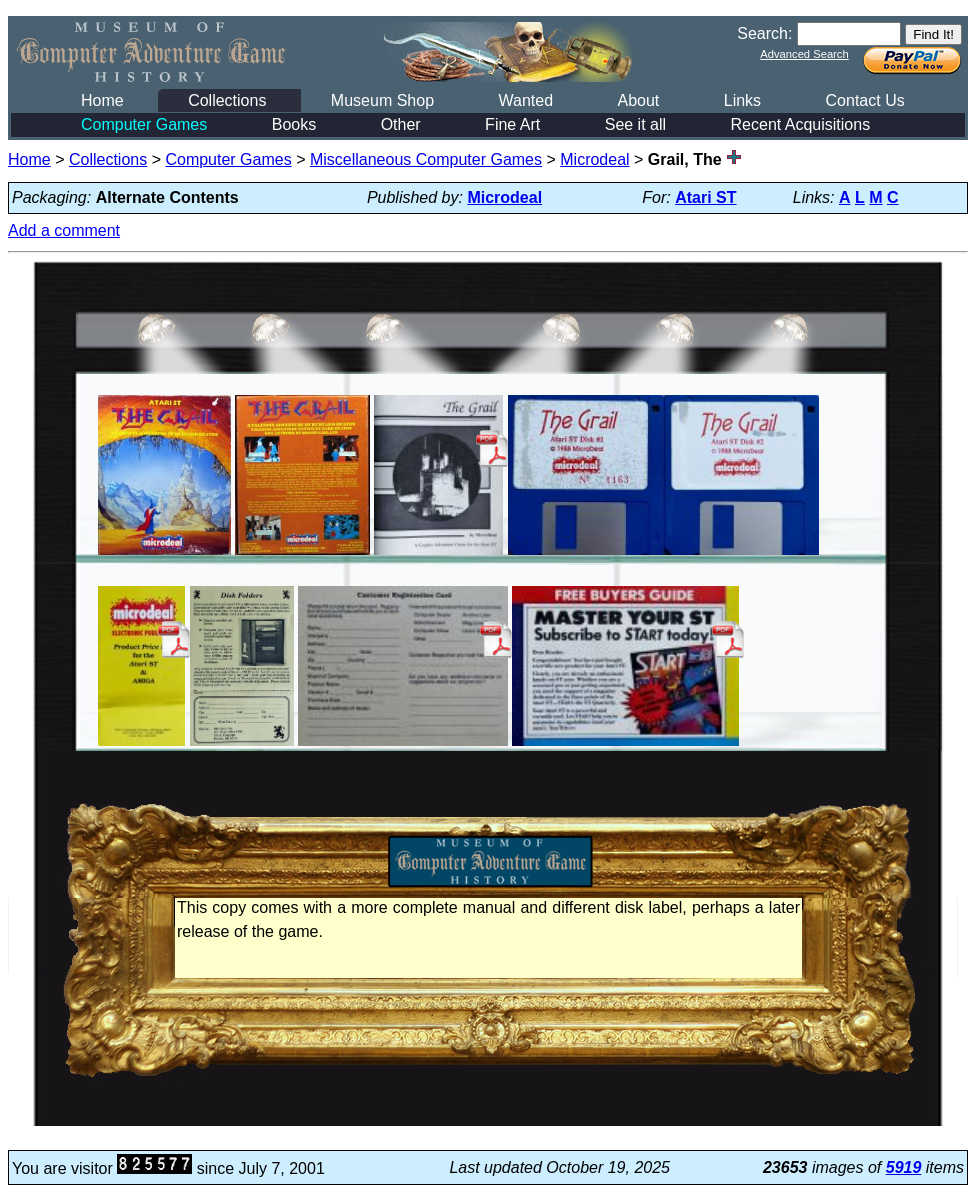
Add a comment (64, 230)
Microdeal (594, 159)
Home (102, 100)
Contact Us (865, 100)
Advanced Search (804, 54)
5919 (904, 1167)
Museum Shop (382, 100)
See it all (635, 124)
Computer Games (144, 124)
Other (401, 124)
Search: (764, 33)
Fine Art (512, 124)
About (638, 100)
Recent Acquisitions (801, 124)
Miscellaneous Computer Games (426, 159)
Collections (227, 100)
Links (742, 100)
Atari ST (705, 197)
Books (294, 124)
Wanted (525, 100)
